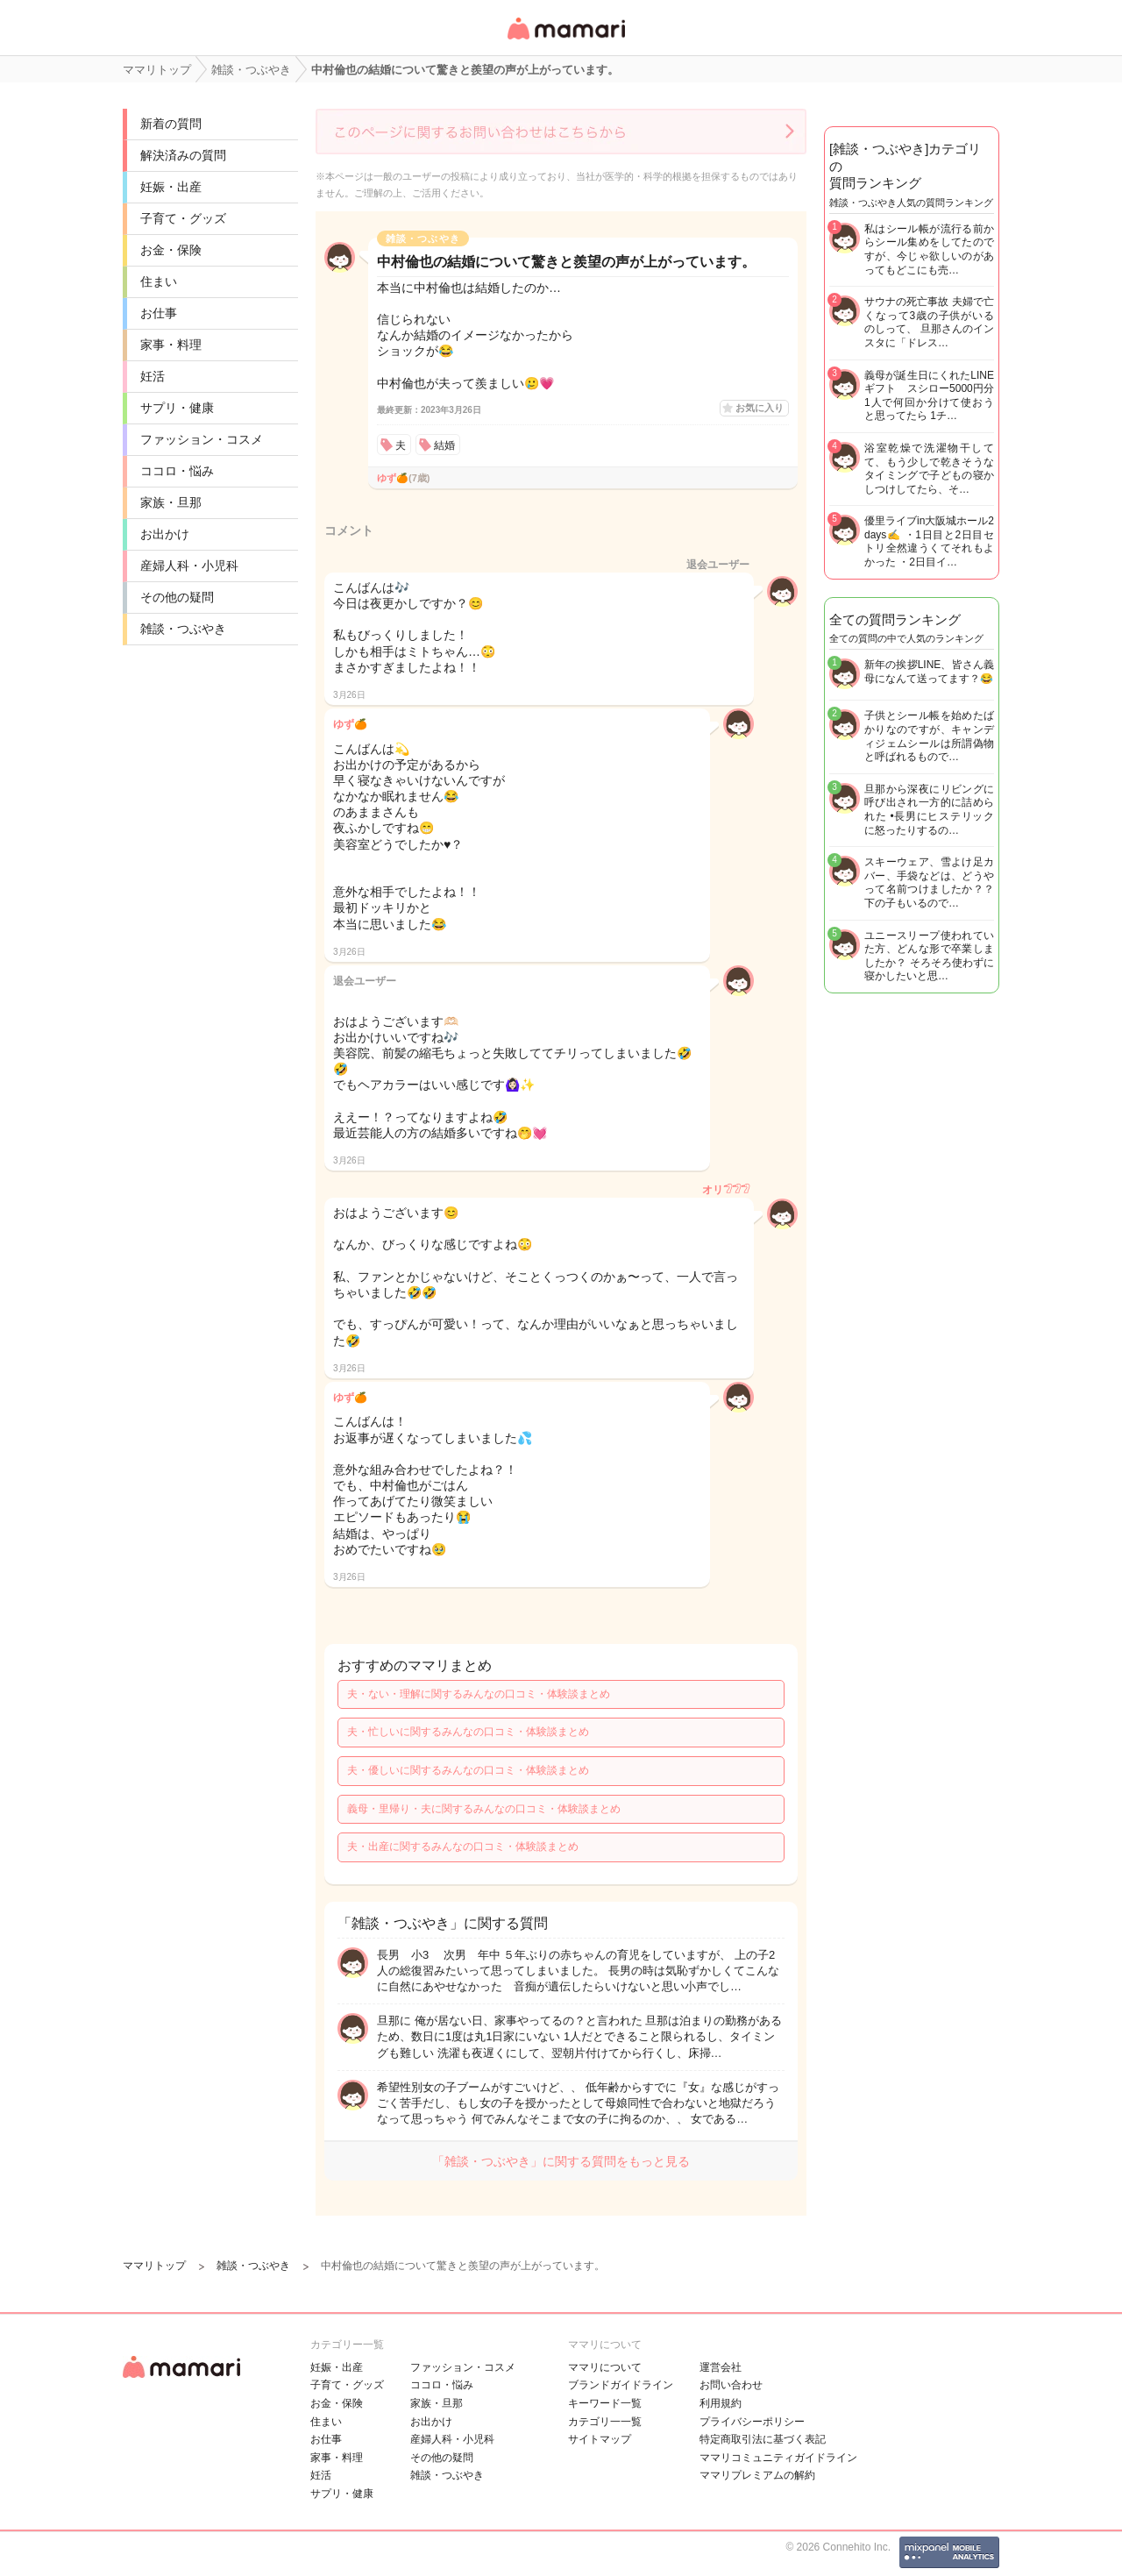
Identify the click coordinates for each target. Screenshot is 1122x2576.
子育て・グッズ (183, 218)
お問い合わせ (731, 2385)
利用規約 (720, 2403)
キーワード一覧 (605, 2403)
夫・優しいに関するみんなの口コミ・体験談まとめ (468, 1770)
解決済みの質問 (183, 155)
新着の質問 (171, 124)
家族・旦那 (171, 502)
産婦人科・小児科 (189, 566)
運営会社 (720, 2367)
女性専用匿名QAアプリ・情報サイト (565, 40)
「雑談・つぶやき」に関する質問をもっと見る (561, 2161)
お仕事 (158, 313)
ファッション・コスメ (201, 439)
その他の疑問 (177, 597)
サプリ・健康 (177, 408)
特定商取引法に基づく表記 (762, 2439)
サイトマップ (599, 2439)
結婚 (444, 445)
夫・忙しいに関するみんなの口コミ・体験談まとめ (468, 1732)
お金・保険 (171, 250)
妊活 (152, 376)
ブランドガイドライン (620, 2385)
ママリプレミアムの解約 (757, 2475)
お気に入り (759, 407)
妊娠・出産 (171, 187)
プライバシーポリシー (752, 2422)
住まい (158, 281)
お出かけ (164, 534)
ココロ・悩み (177, 471)
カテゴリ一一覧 (605, 2422)
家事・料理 (171, 345)
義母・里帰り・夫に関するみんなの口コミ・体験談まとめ (484, 1809)
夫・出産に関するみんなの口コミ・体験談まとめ (463, 1846)
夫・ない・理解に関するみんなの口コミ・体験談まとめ (478, 1694)
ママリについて (605, 2367)
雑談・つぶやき (183, 629)
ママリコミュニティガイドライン (778, 2457)
